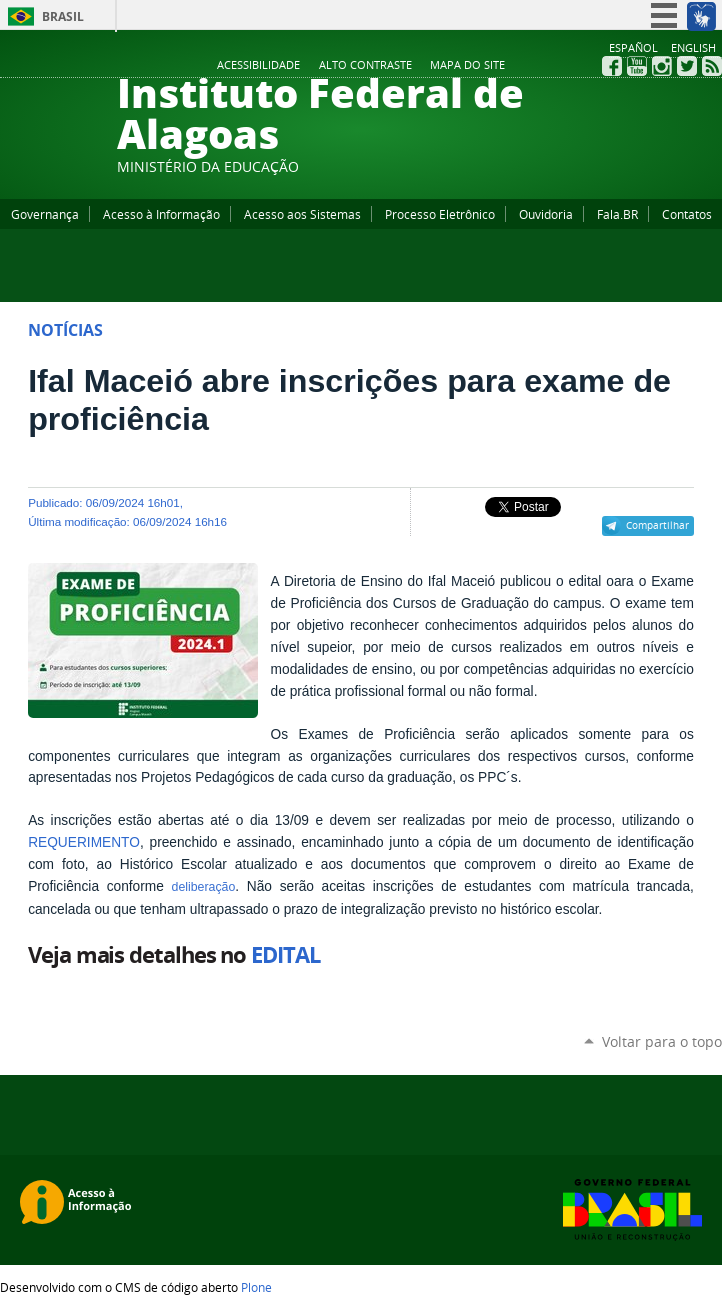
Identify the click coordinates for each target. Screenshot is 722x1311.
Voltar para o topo (662, 1041)
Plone (256, 1287)
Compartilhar (657, 525)
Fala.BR (617, 214)
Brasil (63, 16)
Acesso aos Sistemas (302, 214)
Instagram (662, 66)
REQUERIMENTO (84, 842)
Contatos (687, 214)
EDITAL (285, 955)
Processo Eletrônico (440, 214)
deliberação (204, 887)
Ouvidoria (546, 214)
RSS (712, 66)
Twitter (687, 66)
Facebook (612, 66)
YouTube (637, 66)
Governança (45, 214)
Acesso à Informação (161, 214)
